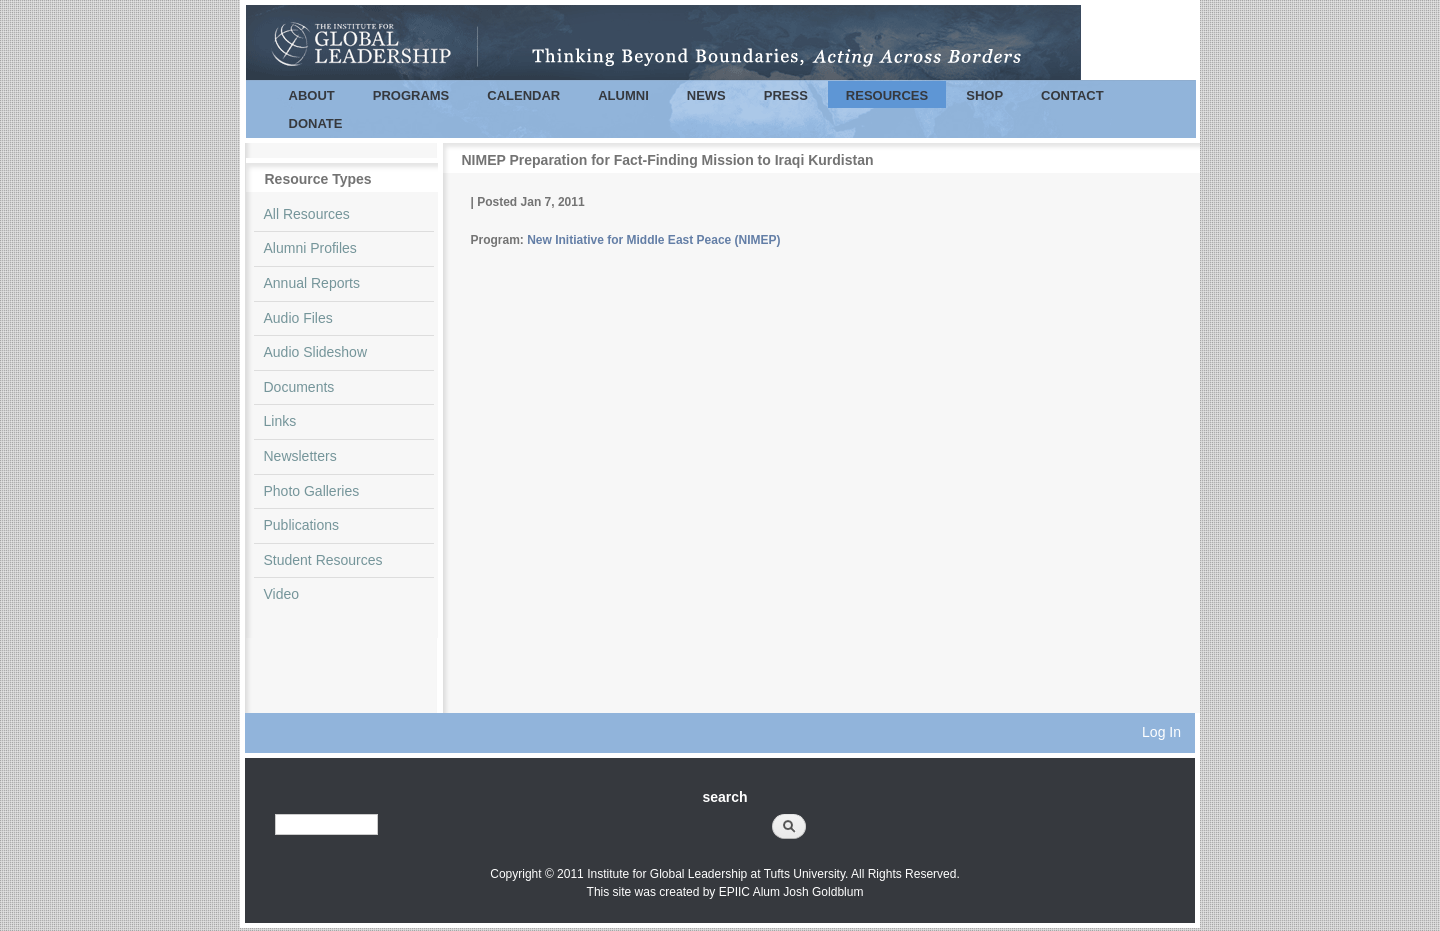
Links (280, 421)
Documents (299, 387)
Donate (316, 123)
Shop (984, 95)
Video (282, 594)
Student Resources (323, 560)
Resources (887, 95)
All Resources (307, 214)
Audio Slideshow (316, 352)
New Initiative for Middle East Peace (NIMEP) (653, 240)
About (312, 95)
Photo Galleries (312, 491)
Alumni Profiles (310, 248)
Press (786, 95)
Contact (1072, 95)
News (706, 95)
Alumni (623, 95)
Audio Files (298, 318)
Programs (411, 95)
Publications (302, 525)
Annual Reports (312, 283)
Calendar (523, 95)
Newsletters (300, 456)
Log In (1161, 732)
